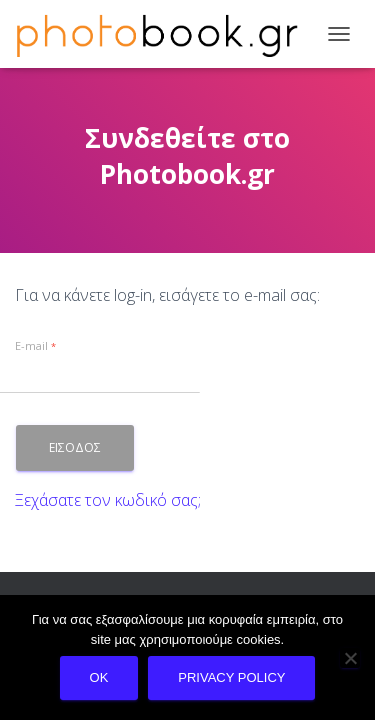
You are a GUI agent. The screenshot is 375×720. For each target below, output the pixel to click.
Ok (99, 677)
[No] (350, 658)
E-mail (35, 346)
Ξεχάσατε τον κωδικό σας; (108, 500)
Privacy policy (231, 677)
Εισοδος (75, 447)
